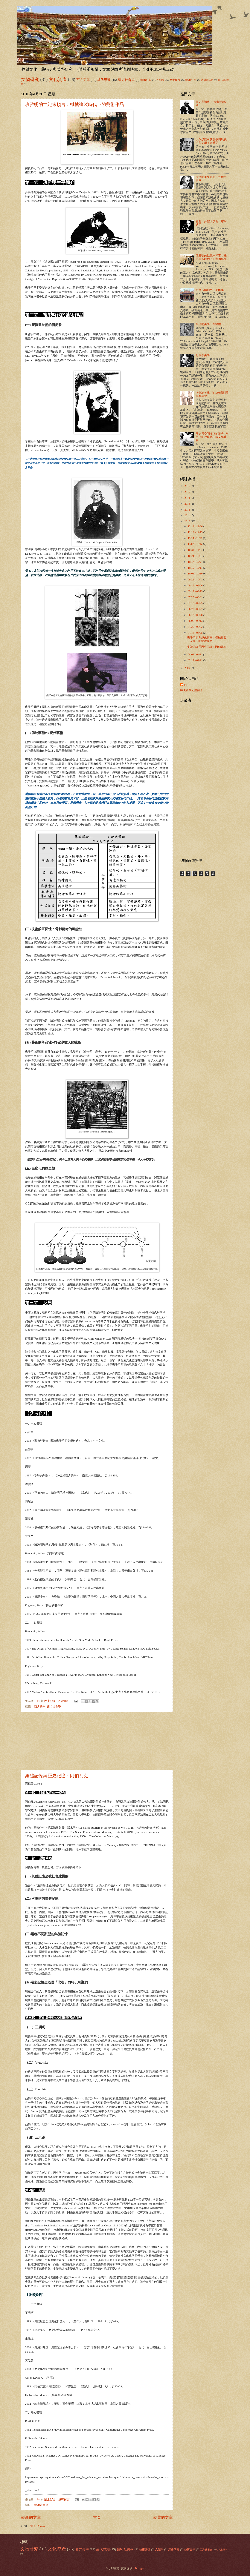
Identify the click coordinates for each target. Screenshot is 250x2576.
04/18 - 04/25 (195, 632)
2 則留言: (64, 1700)
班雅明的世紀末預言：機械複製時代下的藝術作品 (74, 104)
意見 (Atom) (37, 2526)
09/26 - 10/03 (195, 579)
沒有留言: (64, 2499)
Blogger (139, 2568)
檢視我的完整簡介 (191, 690)
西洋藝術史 (206, 2549)
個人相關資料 (223, 2550)
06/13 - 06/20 (195, 615)
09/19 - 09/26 (195, 585)
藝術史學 (190, 80)
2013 (188, 503)
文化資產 (58, 79)
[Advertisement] (97, 1740)
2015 (188, 491)
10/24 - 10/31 (195, 555)
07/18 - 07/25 (195, 603)
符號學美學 (203, 355)
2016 (188, 485)
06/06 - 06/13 (195, 620)
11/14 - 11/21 (195, 538)
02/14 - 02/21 (195, 660)
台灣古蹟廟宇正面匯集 (210, 289)
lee (185, 684)
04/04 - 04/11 (195, 654)
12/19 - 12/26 (195, 526)
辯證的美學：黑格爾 (208, 324)
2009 (188, 667)
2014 (188, 497)
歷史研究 (175, 80)
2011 (188, 515)
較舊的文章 (163, 2517)
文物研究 (30, 79)
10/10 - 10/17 (195, 567)
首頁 (97, 2517)
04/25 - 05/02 (195, 626)
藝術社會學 (126, 80)
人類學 (160, 80)
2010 (188, 521)
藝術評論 (146, 80)
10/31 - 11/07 (195, 549)
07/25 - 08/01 (195, 597)
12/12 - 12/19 (195, 532)
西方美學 (83, 80)
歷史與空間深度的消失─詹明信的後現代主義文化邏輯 (212, 437)
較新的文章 (31, 2517)
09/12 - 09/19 (195, 591)
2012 (188, 509)
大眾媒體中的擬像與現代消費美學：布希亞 (211, 141)
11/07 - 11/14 (195, 543)
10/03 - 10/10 (195, 573)
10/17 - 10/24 (195, 561)
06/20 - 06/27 (195, 609)
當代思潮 (104, 80)
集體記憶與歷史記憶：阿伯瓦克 (56, 1775)
